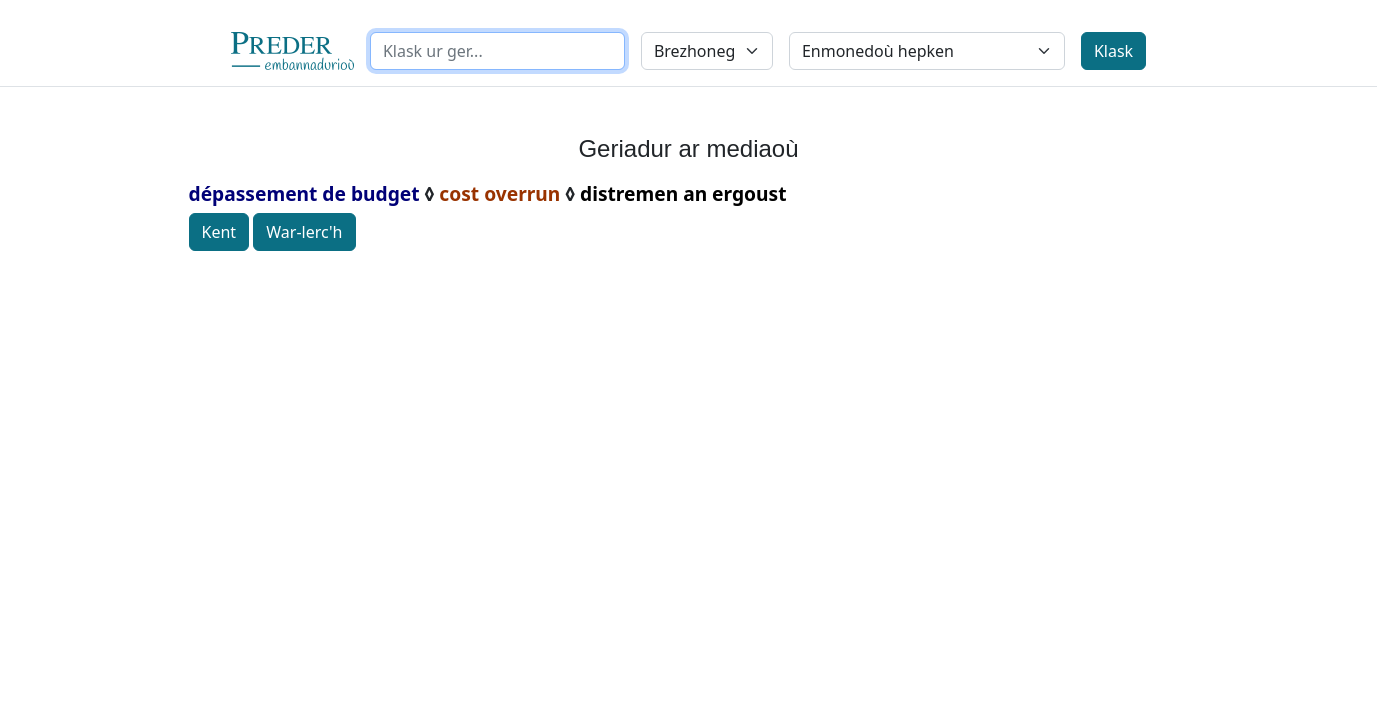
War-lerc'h (304, 232)
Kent (219, 232)
